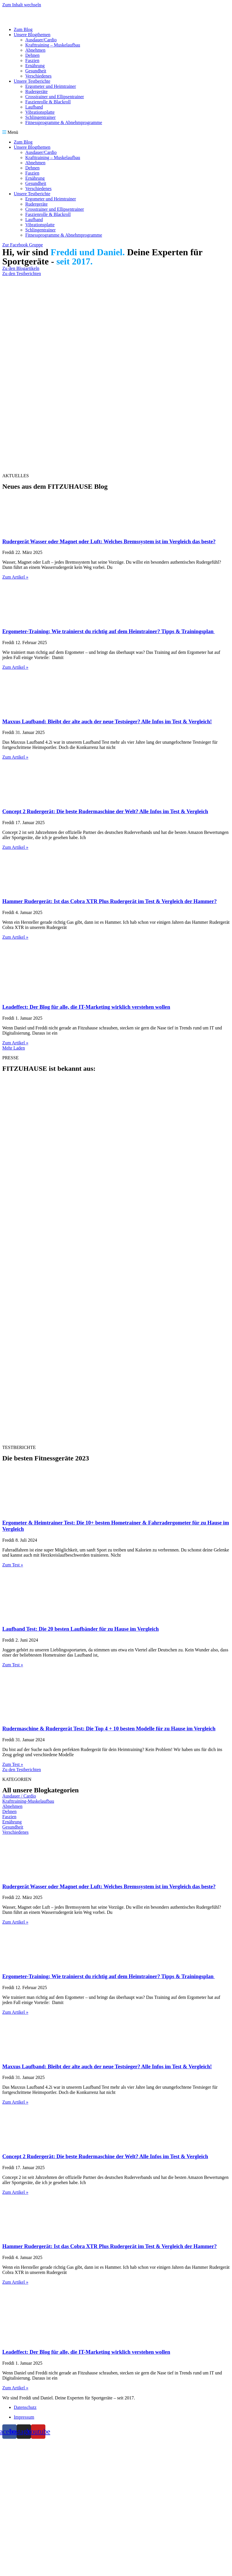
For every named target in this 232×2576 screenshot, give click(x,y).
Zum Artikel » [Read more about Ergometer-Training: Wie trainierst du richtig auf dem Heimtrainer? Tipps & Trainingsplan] (15, 667)
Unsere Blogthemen (32, 34)
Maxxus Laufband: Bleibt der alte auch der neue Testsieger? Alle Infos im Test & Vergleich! (107, 721)
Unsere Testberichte (32, 81)
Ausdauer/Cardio (41, 39)
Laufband (34, 107)
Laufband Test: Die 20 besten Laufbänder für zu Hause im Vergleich (80, 1629)
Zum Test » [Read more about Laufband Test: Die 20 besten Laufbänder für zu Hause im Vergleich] (12, 1664)
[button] (116, 132)
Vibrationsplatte (40, 112)
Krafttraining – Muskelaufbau (52, 44)
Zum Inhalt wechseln (21, 4)
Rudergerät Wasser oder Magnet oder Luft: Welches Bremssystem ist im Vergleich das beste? (109, 541)
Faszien (32, 60)
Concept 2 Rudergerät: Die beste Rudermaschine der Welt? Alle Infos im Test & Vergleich (105, 811)
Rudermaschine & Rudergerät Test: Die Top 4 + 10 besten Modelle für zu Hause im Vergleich (108, 1728)
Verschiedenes (38, 76)
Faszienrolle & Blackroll (48, 101)
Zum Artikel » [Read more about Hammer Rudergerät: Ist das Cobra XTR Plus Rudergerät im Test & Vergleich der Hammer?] (15, 937)
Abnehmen (35, 50)
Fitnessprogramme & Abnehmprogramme (63, 122)
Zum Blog (23, 29)
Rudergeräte (36, 91)
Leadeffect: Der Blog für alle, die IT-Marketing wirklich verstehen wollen (86, 1007)
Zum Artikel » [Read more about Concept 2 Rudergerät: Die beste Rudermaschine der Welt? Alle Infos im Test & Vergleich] (15, 847)
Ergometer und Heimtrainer (50, 86)
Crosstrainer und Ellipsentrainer (54, 96)
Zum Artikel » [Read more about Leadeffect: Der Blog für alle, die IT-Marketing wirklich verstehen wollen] (15, 1042)
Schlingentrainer (40, 117)
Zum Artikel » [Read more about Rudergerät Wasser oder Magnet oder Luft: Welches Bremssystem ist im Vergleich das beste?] (15, 577)
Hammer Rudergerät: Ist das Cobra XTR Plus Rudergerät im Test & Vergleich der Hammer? (109, 901)
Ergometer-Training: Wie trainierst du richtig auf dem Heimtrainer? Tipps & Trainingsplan (108, 631)
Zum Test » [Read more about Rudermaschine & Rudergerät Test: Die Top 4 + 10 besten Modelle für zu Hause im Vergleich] (12, 1764)
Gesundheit (35, 70)
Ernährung (35, 65)
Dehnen (32, 55)
